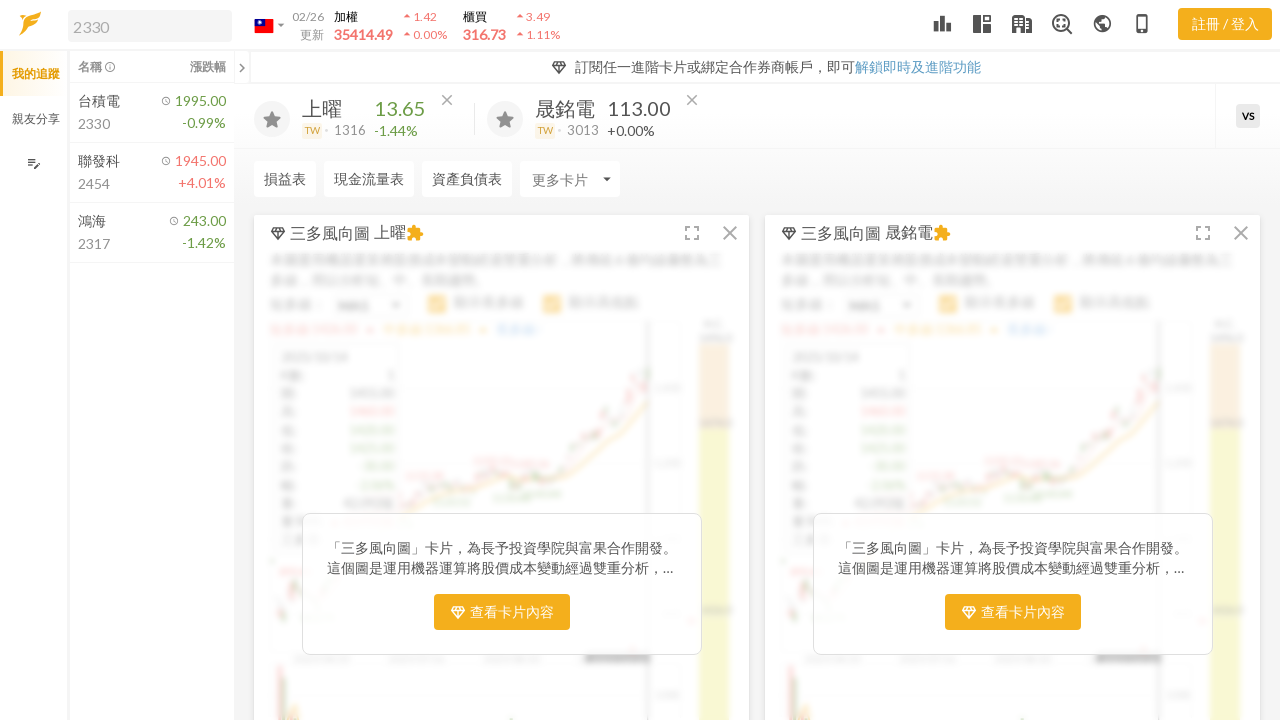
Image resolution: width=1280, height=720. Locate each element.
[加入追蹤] (272, 119)
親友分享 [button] (36, 118)
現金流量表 (369, 178)
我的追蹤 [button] (36, 73)
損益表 (285, 178)
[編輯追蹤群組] (33, 163)
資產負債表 (467, 178)
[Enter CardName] (570, 179)
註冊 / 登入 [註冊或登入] (1225, 23)
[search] (150, 26)
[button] (146, 25)
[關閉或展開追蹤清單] (242, 67)
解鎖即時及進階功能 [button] (918, 66)
